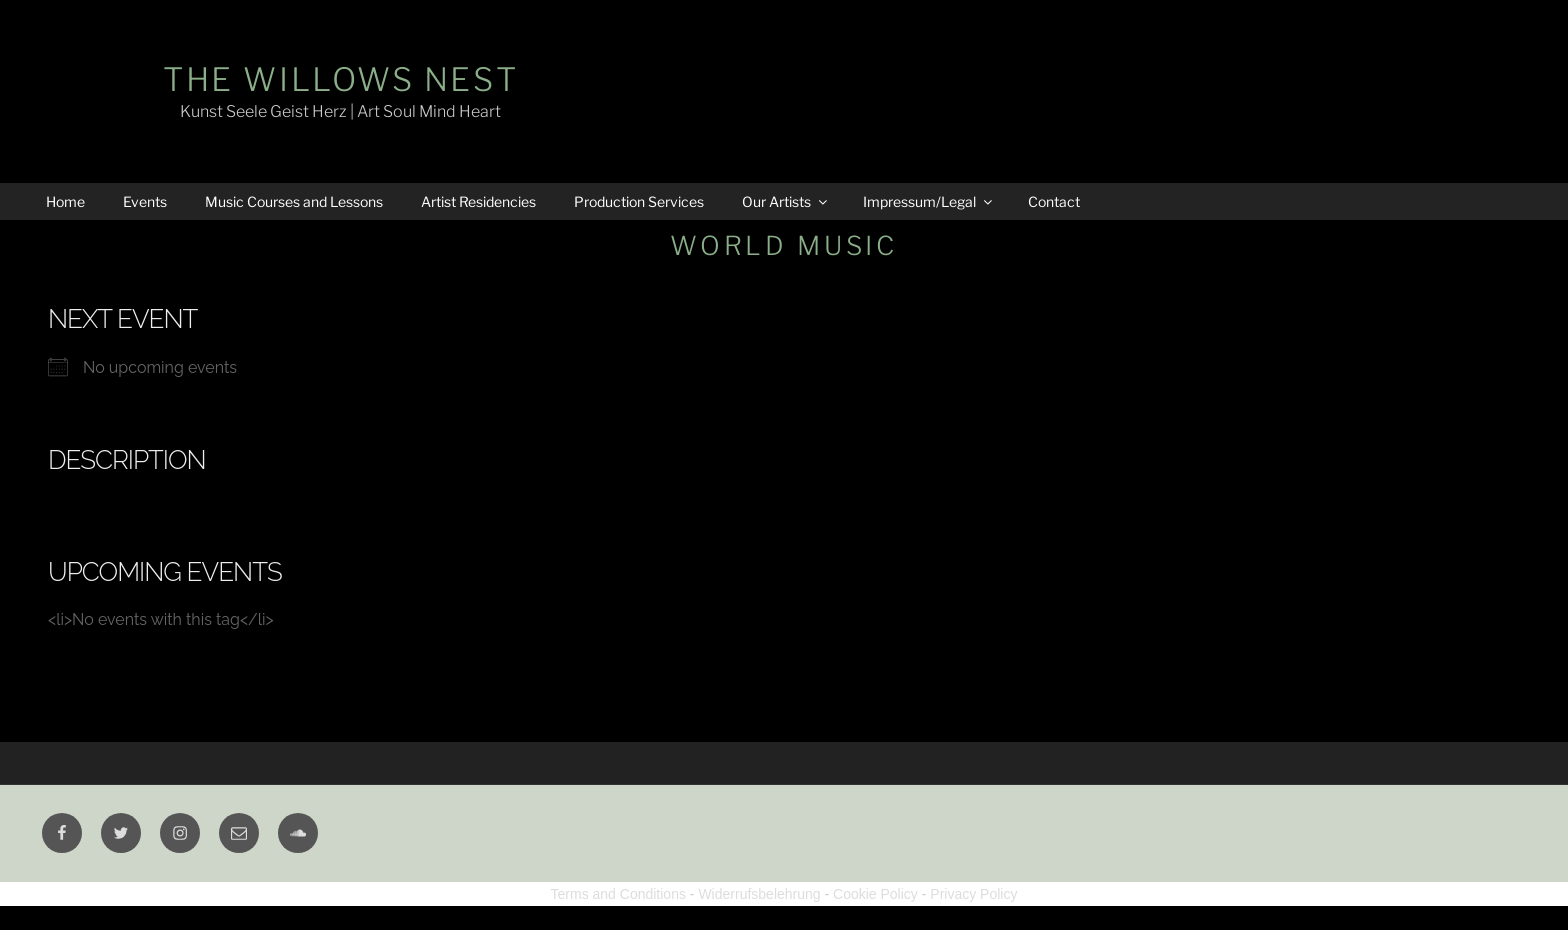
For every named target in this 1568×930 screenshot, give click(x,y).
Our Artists (786, 201)
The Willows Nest (340, 79)
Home (65, 201)
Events (145, 201)
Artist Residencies (478, 201)
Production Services (639, 201)
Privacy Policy (973, 894)
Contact (1054, 201)
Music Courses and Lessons (294, 201)
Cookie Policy (875, 894)
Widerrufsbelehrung (759, 894)
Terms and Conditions (618, 894)
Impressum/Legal (929, 201)
